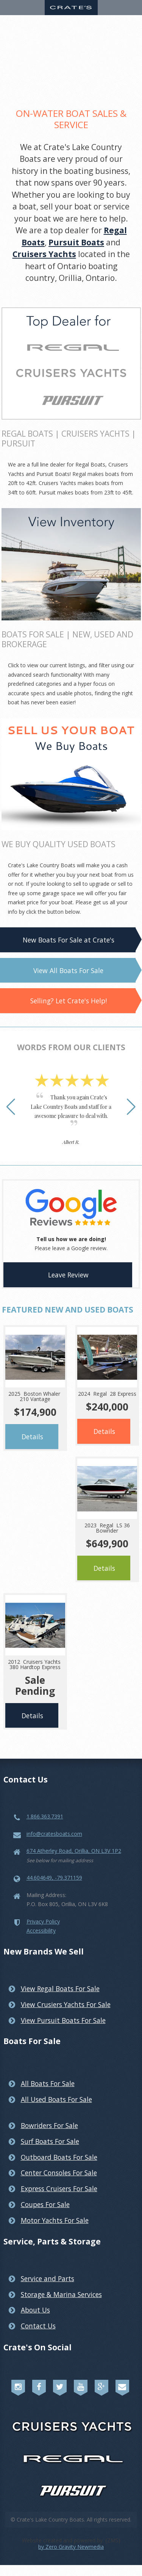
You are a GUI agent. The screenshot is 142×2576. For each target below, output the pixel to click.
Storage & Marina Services (61, 2294)
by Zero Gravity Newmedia (71, 2546)
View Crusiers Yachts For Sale (66, 2004)
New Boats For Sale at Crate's (68, 939)
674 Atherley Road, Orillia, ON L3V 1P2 (74, 1850)
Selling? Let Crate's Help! (68, 1000)
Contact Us (38, 2325)
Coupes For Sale (45, 2204)
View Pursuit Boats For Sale (63, 2020)
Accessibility (41, 1930)
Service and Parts (47, 2278)
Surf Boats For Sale (50, 2141)
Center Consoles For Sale (59, 2172)
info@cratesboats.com (54, 1833)
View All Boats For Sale (68, 970)
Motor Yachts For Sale (55, 2220)
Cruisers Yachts (44, 254)
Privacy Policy (43, 1921)
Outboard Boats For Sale (59, 2157)
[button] (11, 1107)
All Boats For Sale (48, 2083)
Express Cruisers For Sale (59, 2188)
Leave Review (68, 1274)
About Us (35, 2309)
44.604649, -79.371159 (54, 1877)
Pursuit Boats (76, 242)
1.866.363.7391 (45, 1816)
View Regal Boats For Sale (60, 1988)
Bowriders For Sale (49, 2125)
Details (32, 1436)
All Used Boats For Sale (56, 2099)
